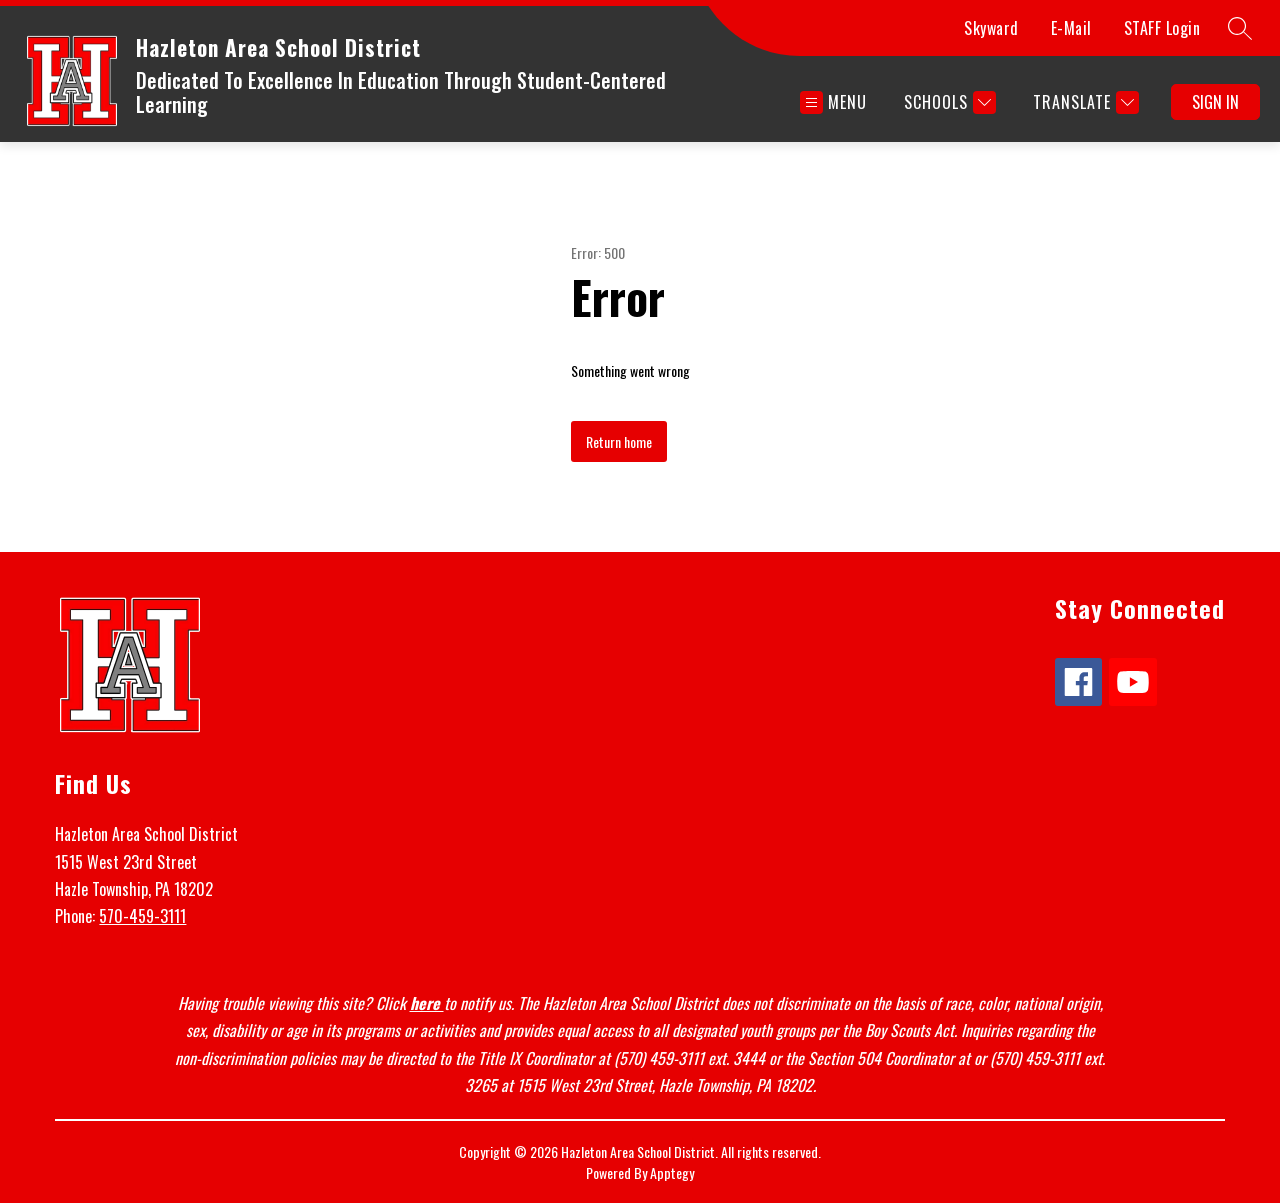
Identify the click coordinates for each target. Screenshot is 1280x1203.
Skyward (991, 28)
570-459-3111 (142, 916)
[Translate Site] (1083, 102)
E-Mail (1071, 28)
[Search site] (1240, 28)
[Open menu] (833, 102)
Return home (619, 441)
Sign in (1215, 102)
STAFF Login (1162, 28)
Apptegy (672, 1172)
